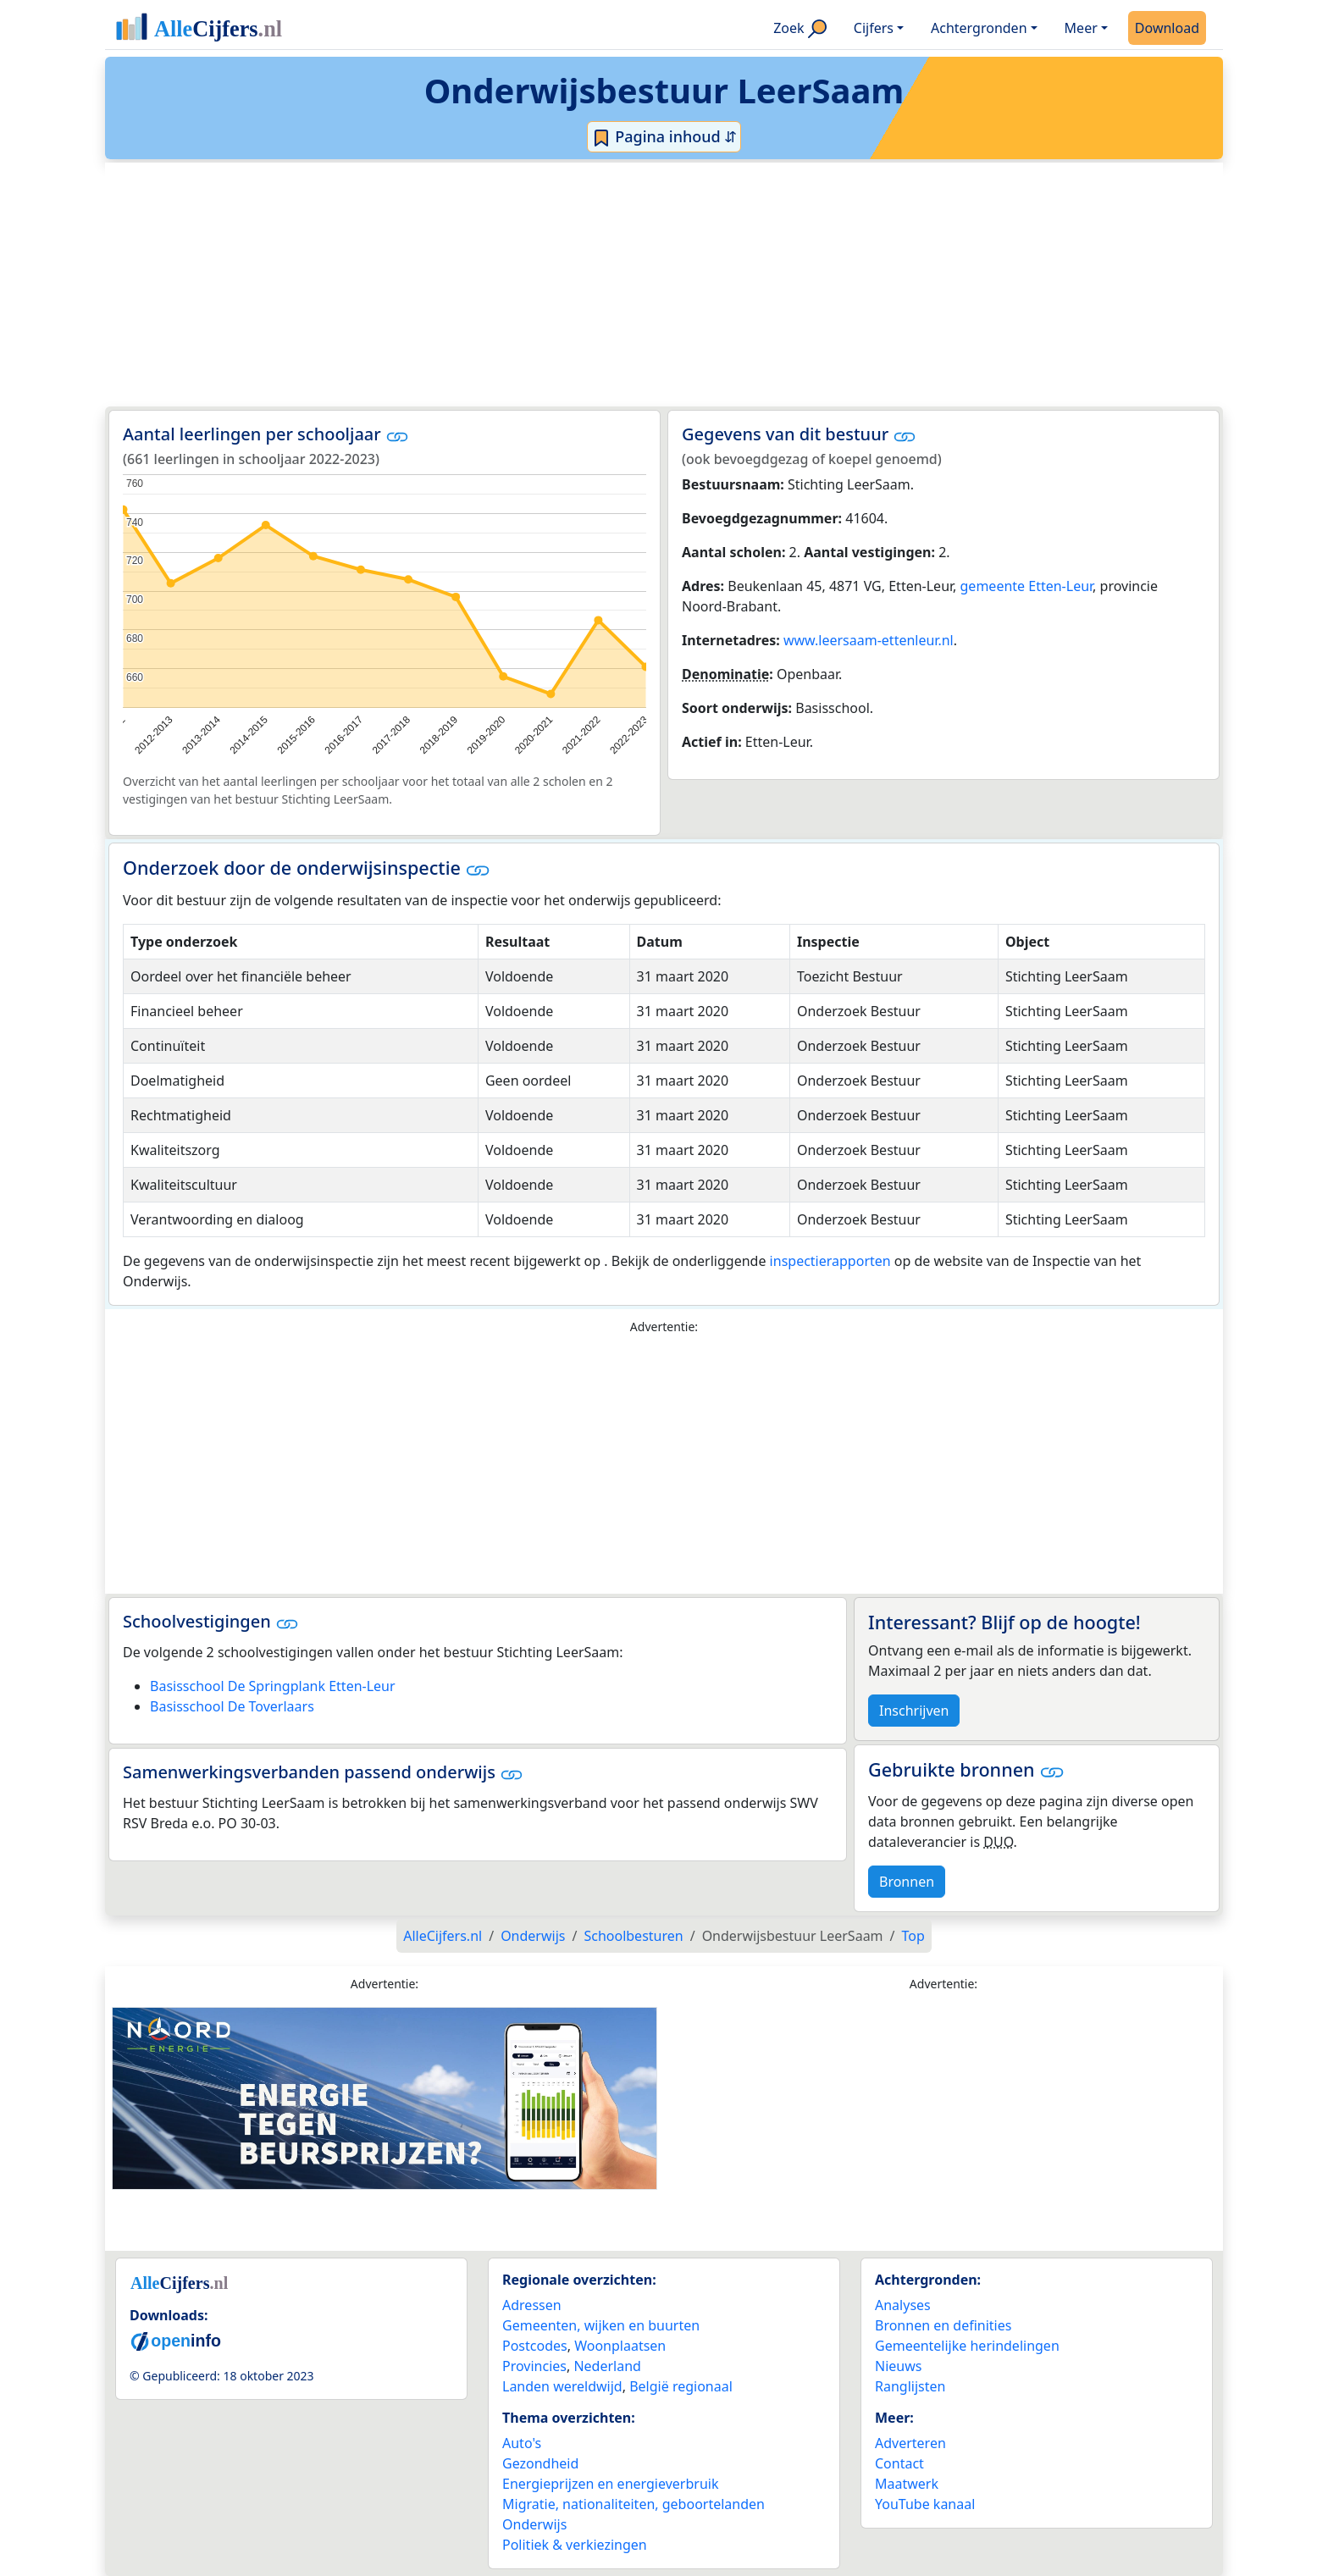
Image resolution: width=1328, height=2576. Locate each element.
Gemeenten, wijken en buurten (601, 2325)
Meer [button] (1081, 28)
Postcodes (534, 2345)
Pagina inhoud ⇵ (664, 137)
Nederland (607, 2366)
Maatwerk (906, 2483)
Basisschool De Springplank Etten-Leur (273, 1686)
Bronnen (906, 1881)
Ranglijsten (910, 2386)
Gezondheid (540, 2463)
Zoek (800, 28)
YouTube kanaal (925, 2504)
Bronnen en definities (943, 2325)
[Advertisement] (623, 284)
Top (913, 1935)
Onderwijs (534, 2524)
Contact (899, 2463)
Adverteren (910, 2443)
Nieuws (898, 2366)
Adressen (532, 2305)
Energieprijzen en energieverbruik (610, 2483)
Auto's (521, 2443)
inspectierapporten (830, 1261)
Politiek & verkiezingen (574, 2544)
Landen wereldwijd (562, 2386)
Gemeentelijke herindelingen (967, 2345)
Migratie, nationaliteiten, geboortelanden (633, 2504)
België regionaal (681, 2386)
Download (1167, 28)
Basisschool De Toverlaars (232, 1706)
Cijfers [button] (874, 28)
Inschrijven (914, 1710)
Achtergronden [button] (979, 28)
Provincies (534, 2366)
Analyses (903, 2305)
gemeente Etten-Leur (1026, 586)
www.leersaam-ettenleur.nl (868, 640)
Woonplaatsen (620, 2345)
